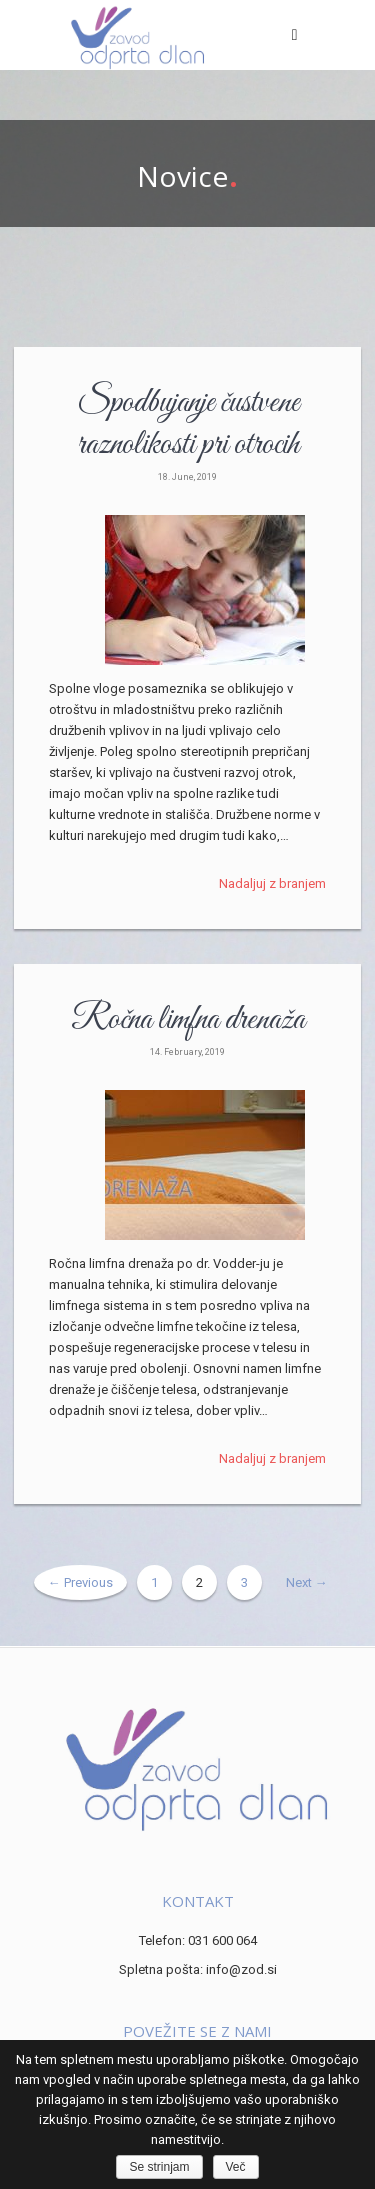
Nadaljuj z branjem (272, 883)
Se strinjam (159, 2167)
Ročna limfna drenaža (188, 1020)
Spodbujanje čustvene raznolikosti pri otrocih (188, 424)
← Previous (80, 1582)
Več (236, 2167)
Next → (307, 1582)
